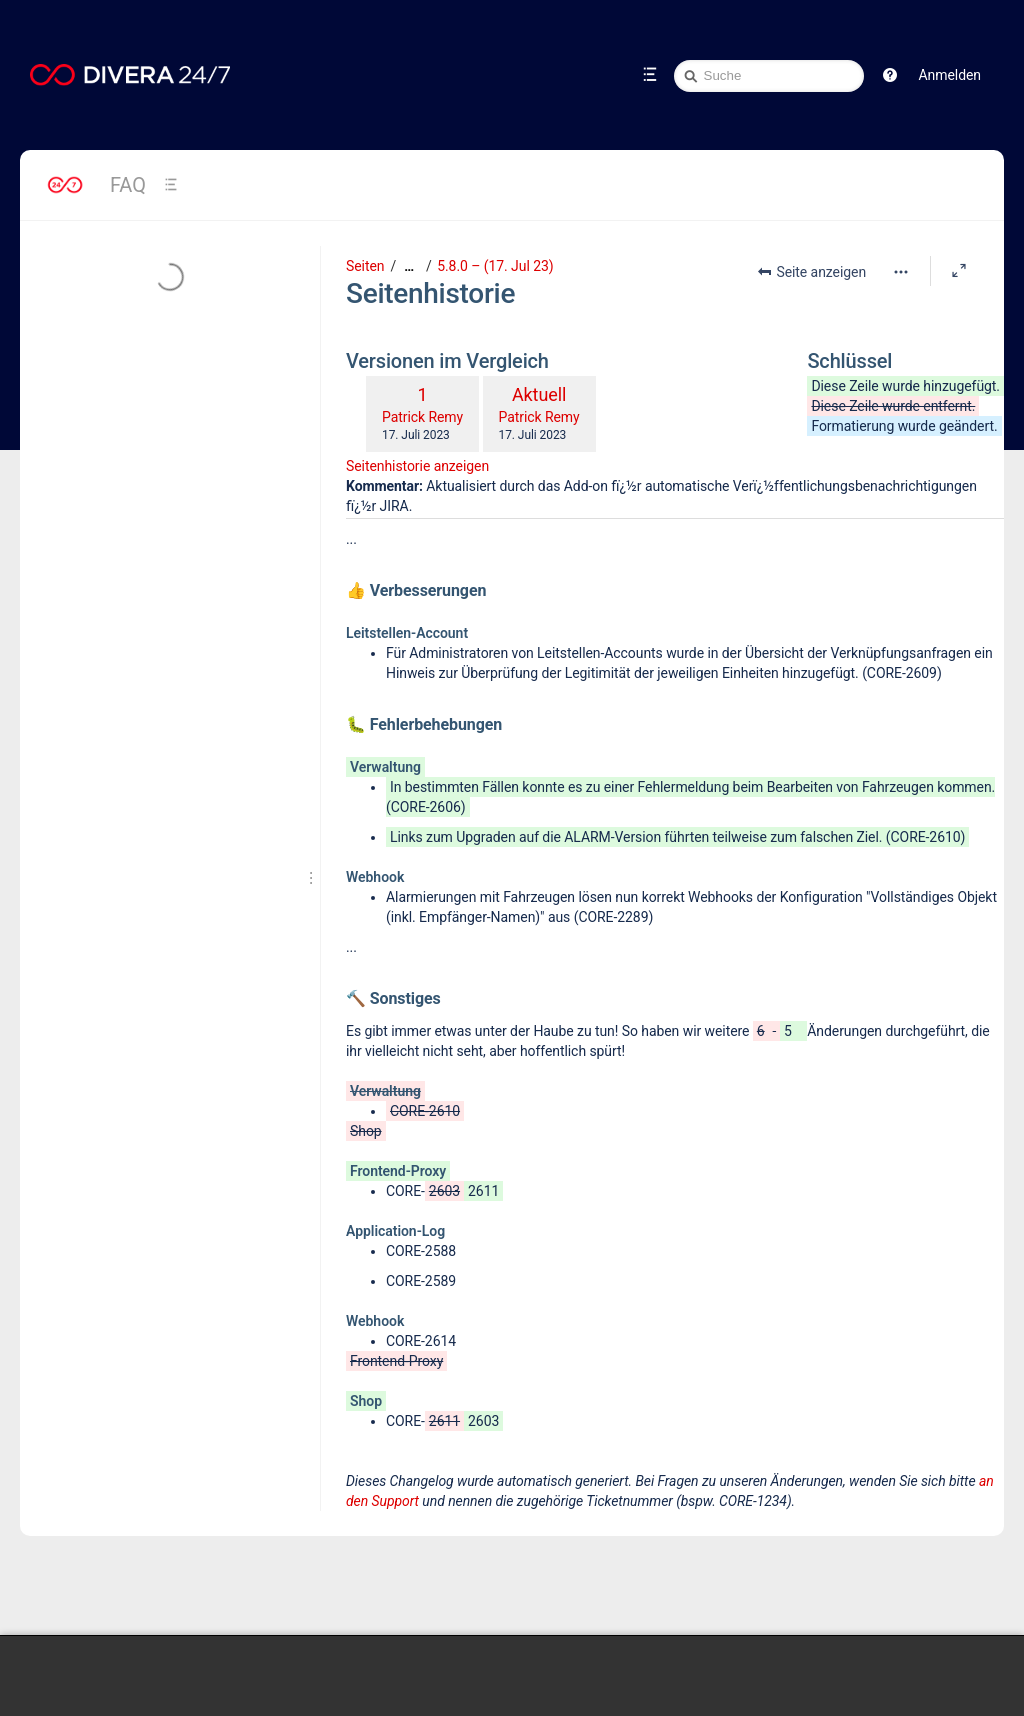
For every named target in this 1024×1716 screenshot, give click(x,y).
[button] (890, 75)
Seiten (365, 266)
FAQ (128, 185)
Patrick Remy (422, 417)
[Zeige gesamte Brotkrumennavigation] (409, 266)
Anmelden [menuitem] (950, 75)
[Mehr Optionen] (901, 272)
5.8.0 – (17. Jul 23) (495, 266)
